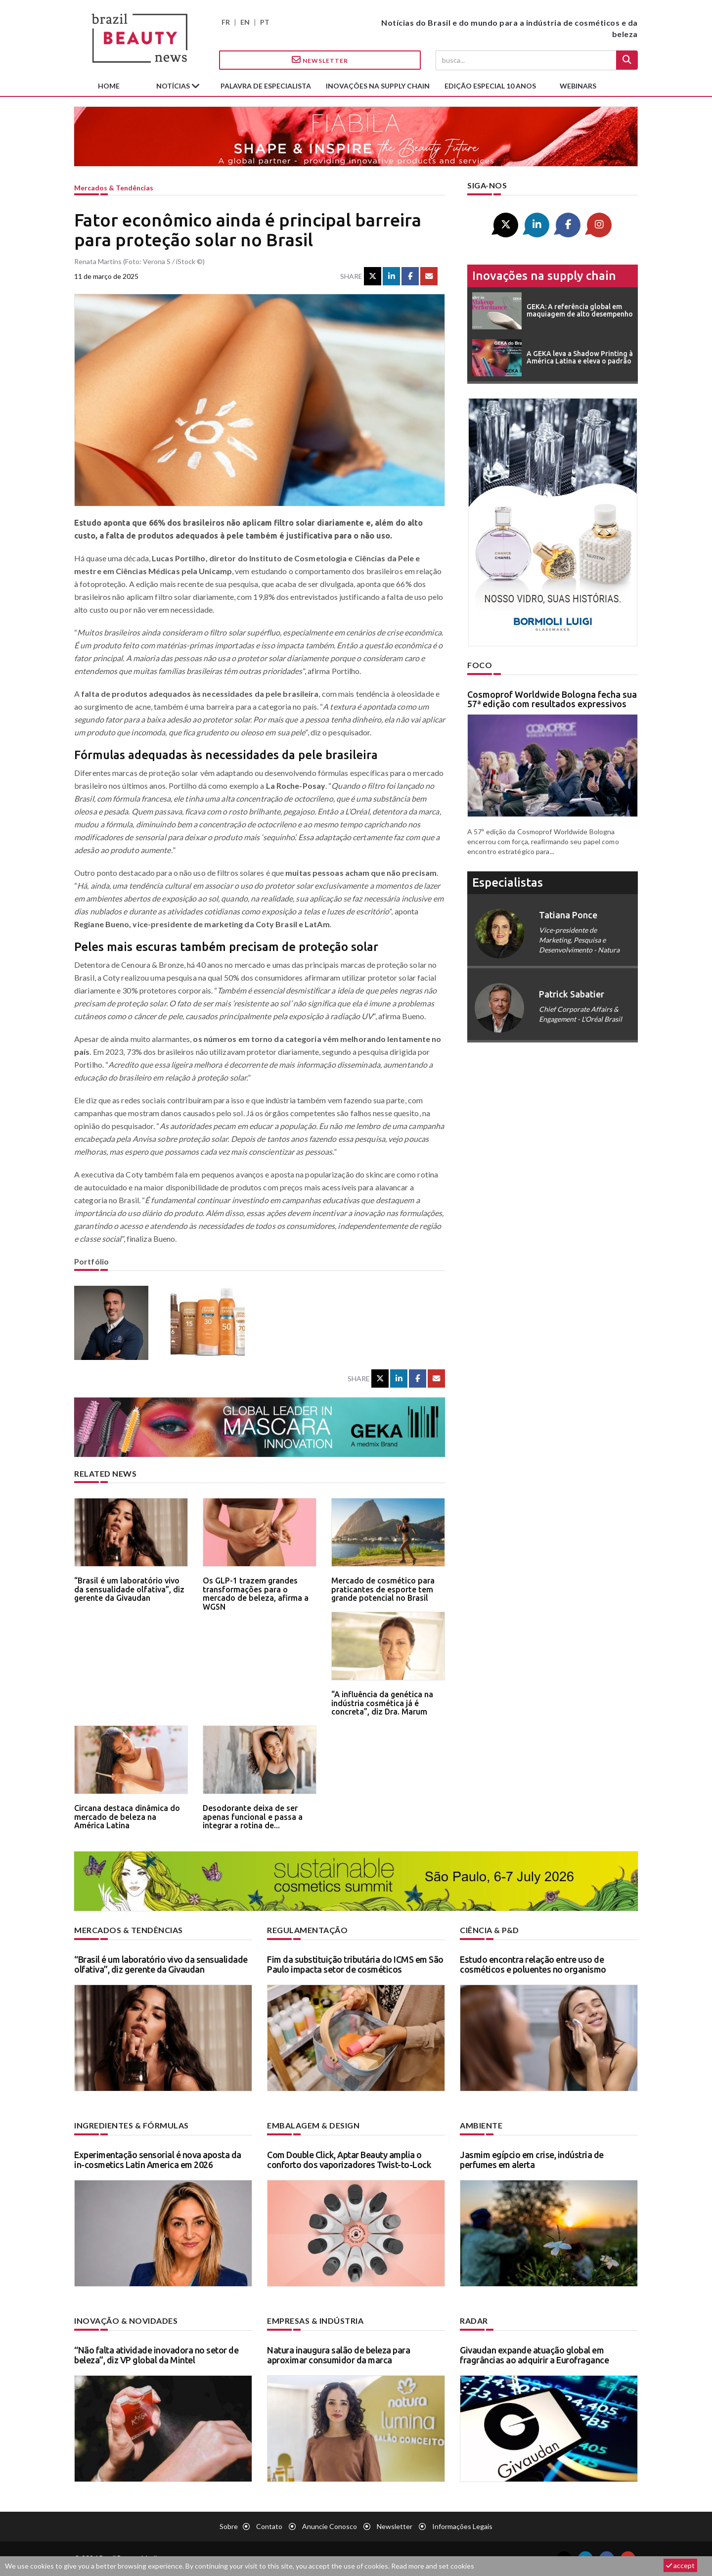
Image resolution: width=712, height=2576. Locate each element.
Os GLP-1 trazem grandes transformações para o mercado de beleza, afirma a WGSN (256, 1593)
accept (680, 2565)
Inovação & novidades (126, 2320)
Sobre (229, 2526)
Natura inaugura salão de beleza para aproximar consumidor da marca (338, 2355)
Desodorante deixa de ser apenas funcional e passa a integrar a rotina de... (253, 1817)
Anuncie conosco (329, 2526)
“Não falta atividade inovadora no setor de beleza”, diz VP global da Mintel (156, 2355)
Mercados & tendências (113, 187)
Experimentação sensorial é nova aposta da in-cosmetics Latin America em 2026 (157, 2159)
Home (109, 86)
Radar (474, 2320)
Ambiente (481, 2125)
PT (264, 22)
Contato (269, 2526)
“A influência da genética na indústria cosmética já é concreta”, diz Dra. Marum (382, 1703)
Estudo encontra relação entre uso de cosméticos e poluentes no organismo (533, 1964)
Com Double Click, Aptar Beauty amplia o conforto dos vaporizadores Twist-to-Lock (349, 2159)
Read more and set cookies (432, 2566)
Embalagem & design (313, 2125)
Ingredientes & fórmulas (131, 2125)
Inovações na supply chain (378, 86)
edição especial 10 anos (490, 86)
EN (245, 22)
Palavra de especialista (266, 86)
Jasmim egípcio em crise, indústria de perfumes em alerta (532, 2159)
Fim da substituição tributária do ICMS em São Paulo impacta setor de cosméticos (355, 1964)
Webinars (578, 86)
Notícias (173, 86)
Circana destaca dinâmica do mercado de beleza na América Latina (127, 1817)
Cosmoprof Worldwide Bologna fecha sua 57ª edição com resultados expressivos (552, 699)
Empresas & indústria (315, 2320)
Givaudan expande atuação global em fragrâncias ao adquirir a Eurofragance (534, 2355)
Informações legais (462, 2526)
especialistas (507, 882)
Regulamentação (307, 1930)
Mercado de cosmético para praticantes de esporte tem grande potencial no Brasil (383, 1589)
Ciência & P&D (489, 1930)
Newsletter (320, 59)
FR (226, 22)
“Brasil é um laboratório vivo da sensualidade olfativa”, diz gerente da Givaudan (129, 1589)
